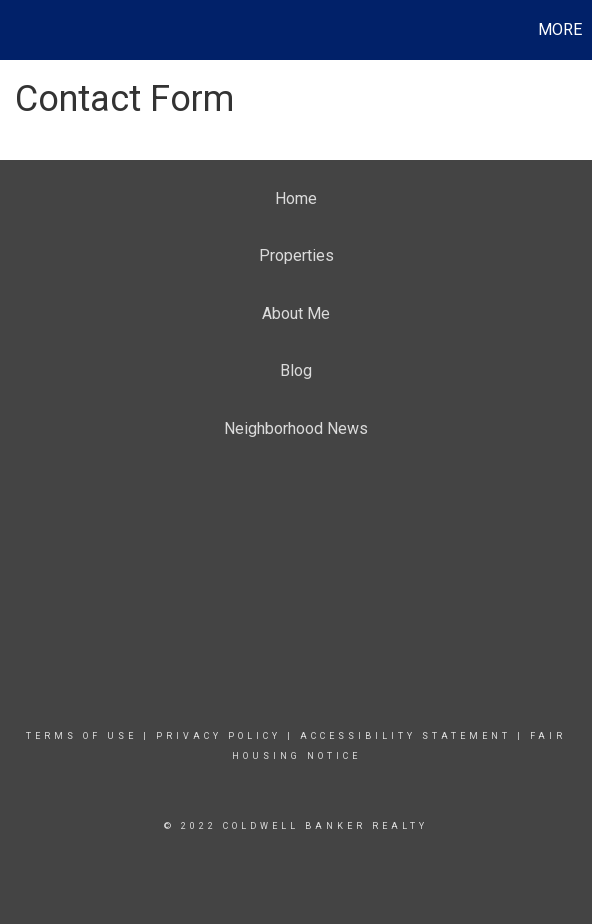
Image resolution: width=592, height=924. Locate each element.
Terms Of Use (81, 736)
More (560, 29)
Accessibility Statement (405, 736)
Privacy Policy (218, 736)
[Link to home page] (18, 30)
